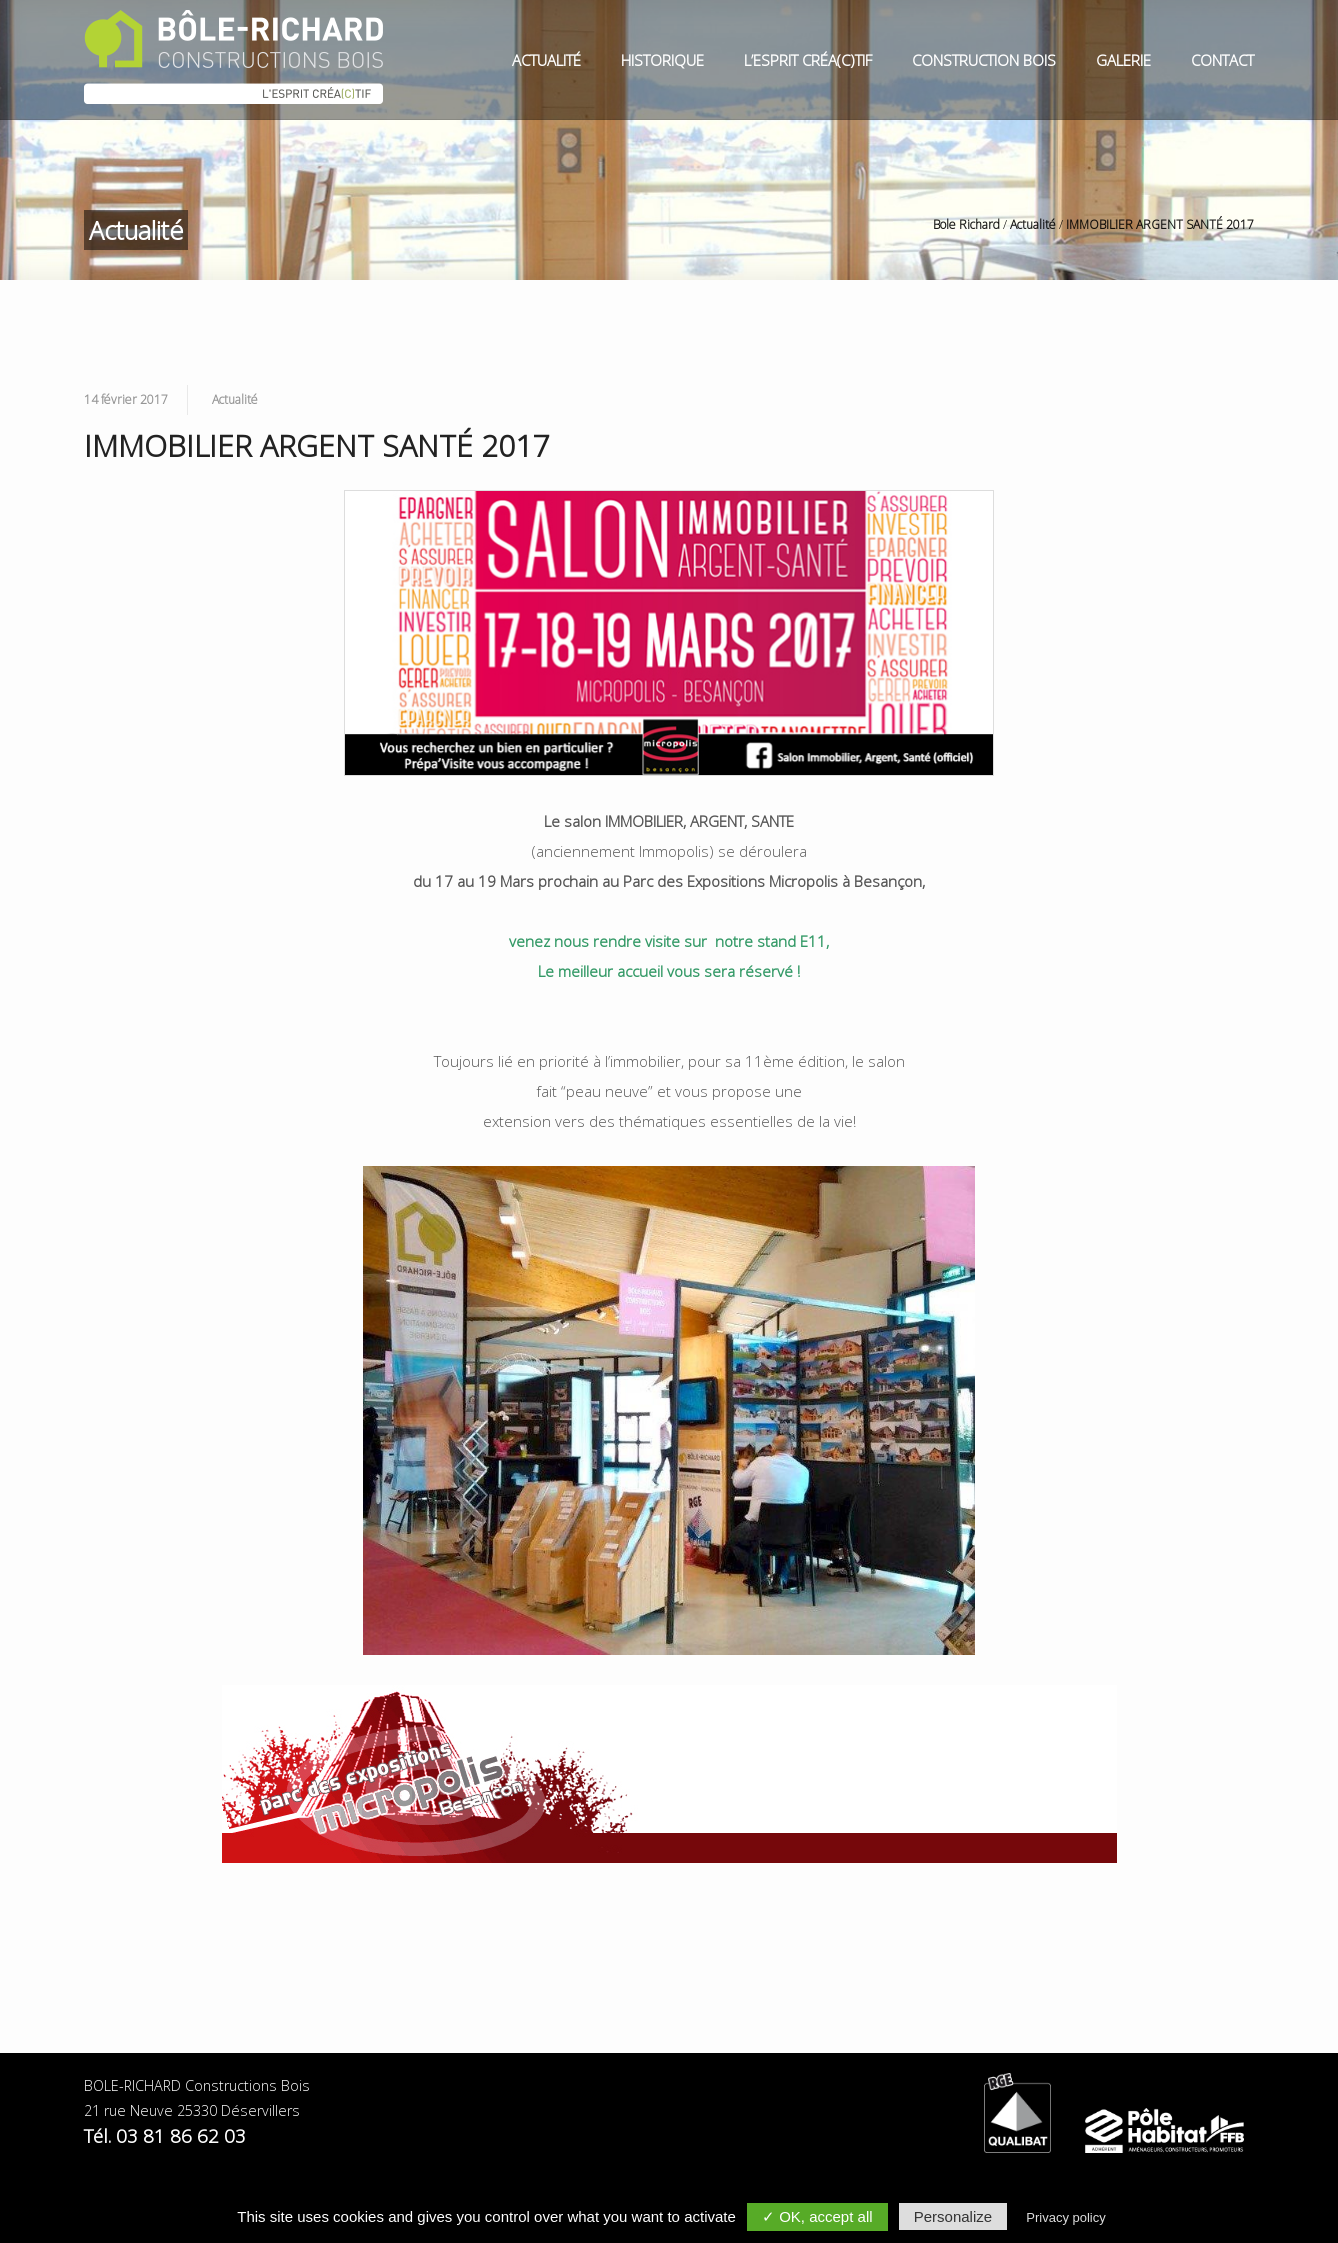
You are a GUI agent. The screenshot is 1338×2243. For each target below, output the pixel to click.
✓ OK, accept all (817, 2216)
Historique (662, 60)
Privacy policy (1065, 2217)
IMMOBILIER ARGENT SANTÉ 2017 (1160, 224)
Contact (1222, 60)
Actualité (546, 60)
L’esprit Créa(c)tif (808, 60)
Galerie (1123, 60)
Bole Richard (966, 224)
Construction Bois (984, 60)
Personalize (953, 2216)
